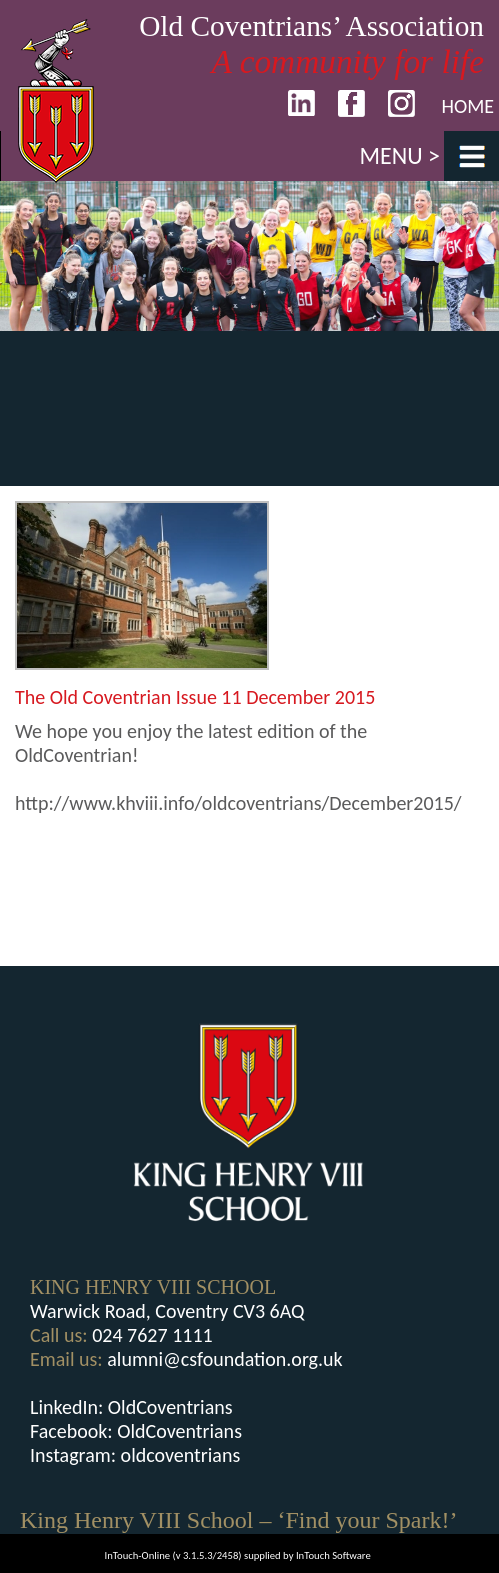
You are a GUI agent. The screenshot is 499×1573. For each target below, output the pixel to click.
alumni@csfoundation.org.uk (224, 1359)
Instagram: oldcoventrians (135, 1455)
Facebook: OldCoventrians (136, 1431)
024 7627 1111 (152, 1335)
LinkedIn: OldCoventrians (131, 1407)
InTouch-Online (138, 1555)
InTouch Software (333, 1555)
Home (467, 106)
